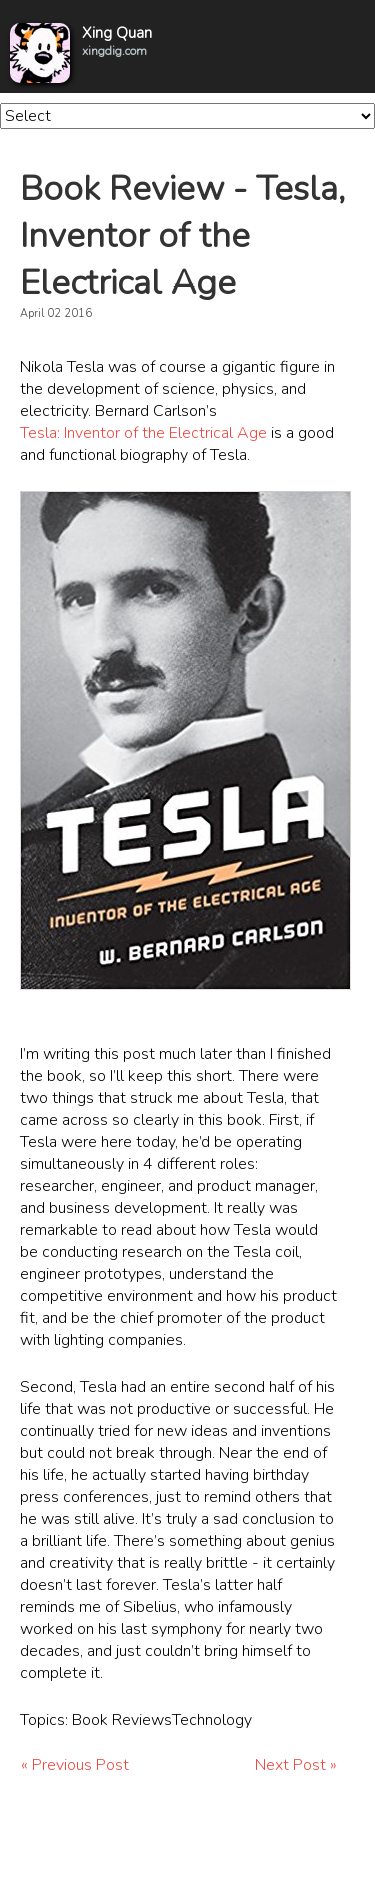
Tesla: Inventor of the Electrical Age (143, 433)
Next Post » (296, 1765)
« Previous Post (75, 1765)
